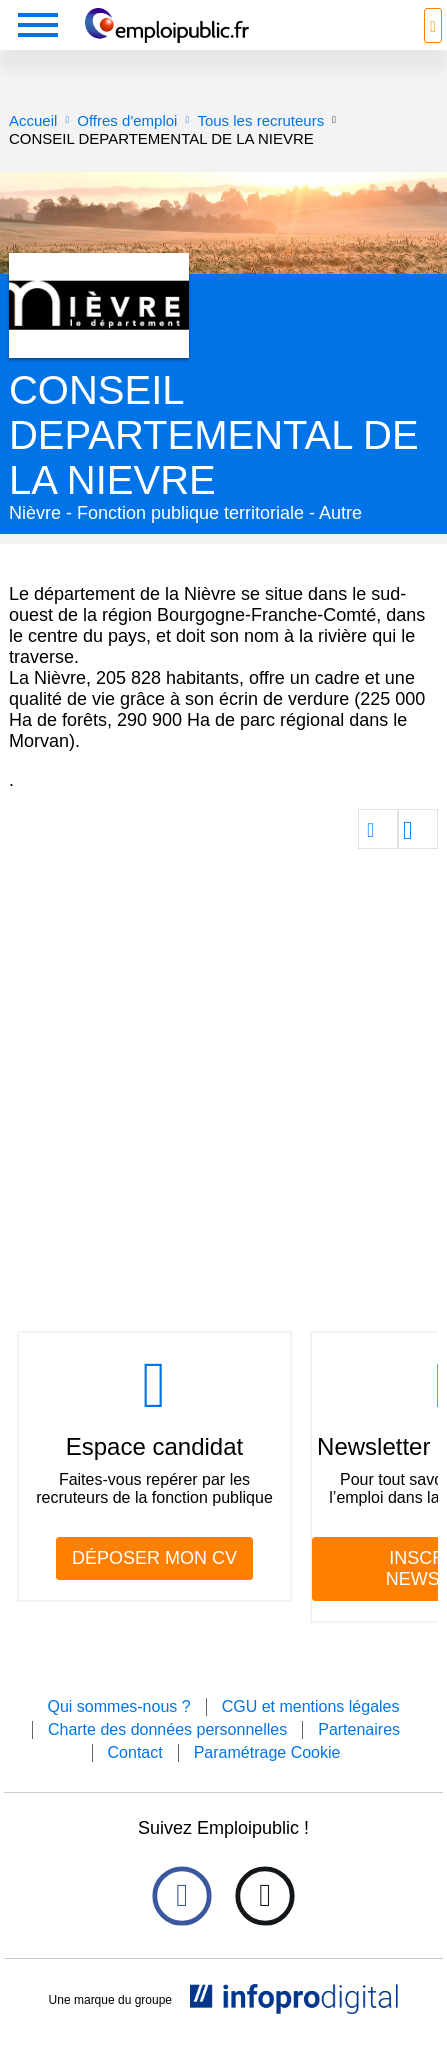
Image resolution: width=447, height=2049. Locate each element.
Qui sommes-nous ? (118, 1706)
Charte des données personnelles (167, 1729)
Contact (135, 1752)
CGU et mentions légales (311, 1706)
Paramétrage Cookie (267, 1752)
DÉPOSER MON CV (154, 1558)
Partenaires (359, 1729)
